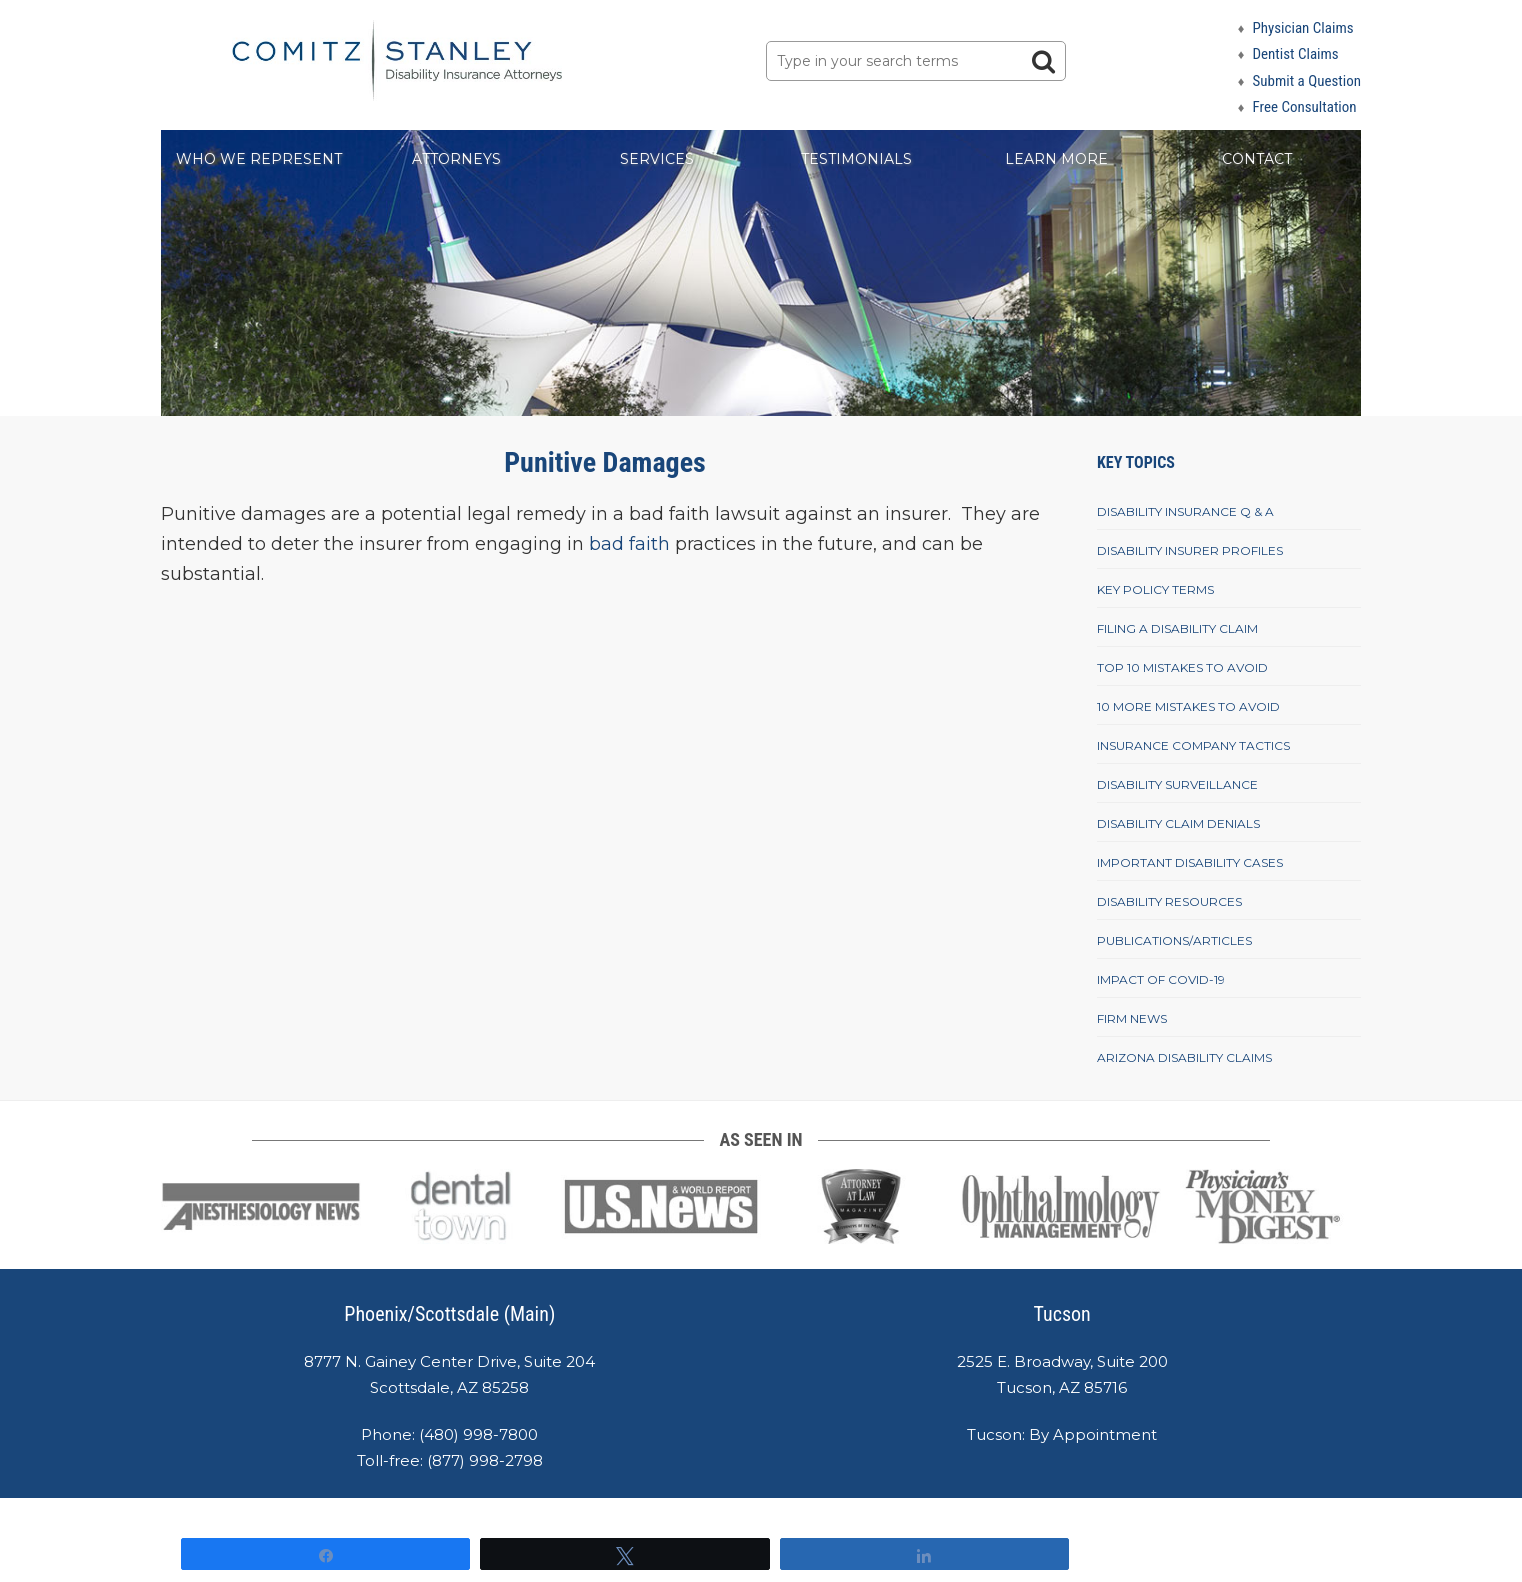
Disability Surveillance (1177, 784)
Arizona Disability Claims (1184, 1057)
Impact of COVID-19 (1161, 979)
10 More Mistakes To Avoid (1188, 706)
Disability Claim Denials (1178, 823)
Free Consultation (1304, 107)
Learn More (1056, 159)
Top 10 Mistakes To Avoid (1182, 667)
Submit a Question (1306, 81)
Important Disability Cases (1190, 862)
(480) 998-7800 (478, 1434)
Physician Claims (1302, 28)
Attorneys (456, 159)
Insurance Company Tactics (1193, 745)
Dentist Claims (1295, 54)
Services (657, 159)
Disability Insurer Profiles (1190, 550)
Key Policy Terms (1155, 589)
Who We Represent (259, 159)
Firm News (1132, 1018)
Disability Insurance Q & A (1185, 511)
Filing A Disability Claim (1177, 628)
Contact (1257, 159)
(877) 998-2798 (485, 1460)
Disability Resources (1169, 901)
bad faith (627, 544)
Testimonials (856, 159)
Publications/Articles (1174, 940)
